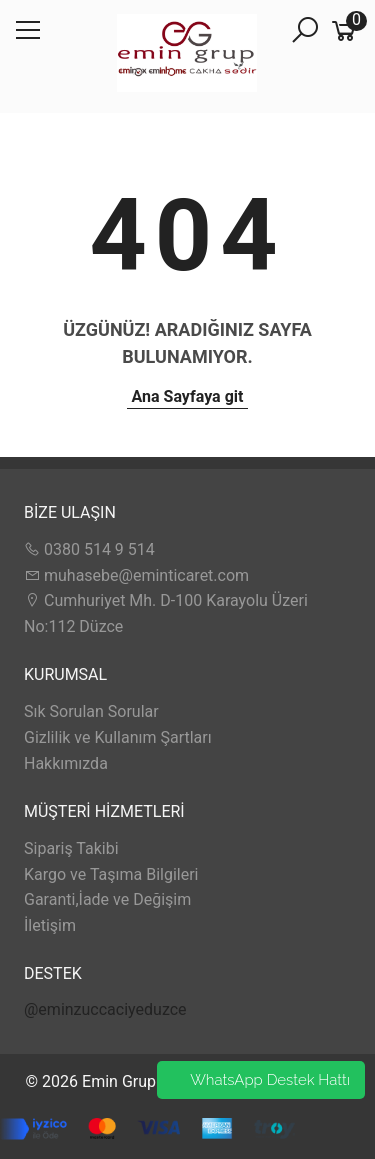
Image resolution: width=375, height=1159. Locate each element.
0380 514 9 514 (89, 549)
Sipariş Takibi (71, 848)
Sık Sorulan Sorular (91, 711)
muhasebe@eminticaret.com (136, 575)
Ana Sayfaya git (188, 396)
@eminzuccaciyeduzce (105, 1009)
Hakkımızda (66, 763)
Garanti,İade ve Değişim (107, 899)
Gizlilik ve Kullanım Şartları (118, 737)
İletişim (50, 925)
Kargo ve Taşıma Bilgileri (111, 874)
